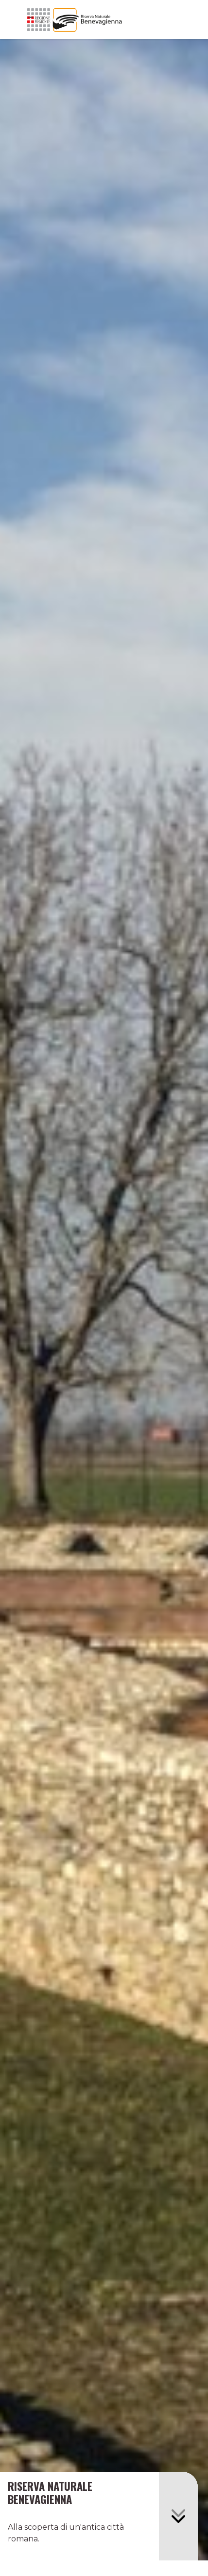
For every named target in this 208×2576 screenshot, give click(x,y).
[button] (178, 2516)
